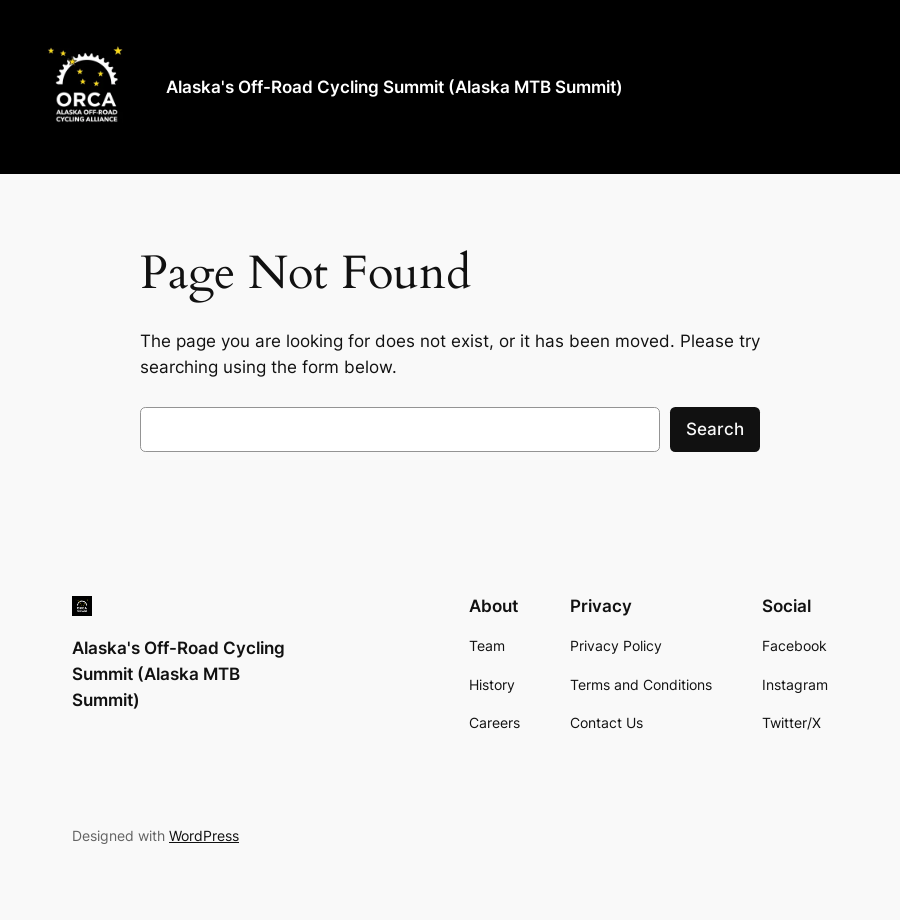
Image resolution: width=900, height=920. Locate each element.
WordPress (204, 835)
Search (715, 429)
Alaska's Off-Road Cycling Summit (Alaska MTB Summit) (394, 86)
